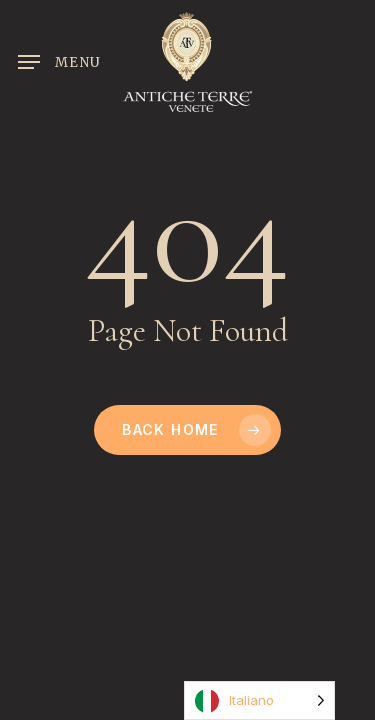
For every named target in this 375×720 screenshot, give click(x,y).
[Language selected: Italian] (259, 700)
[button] (59, 62)
